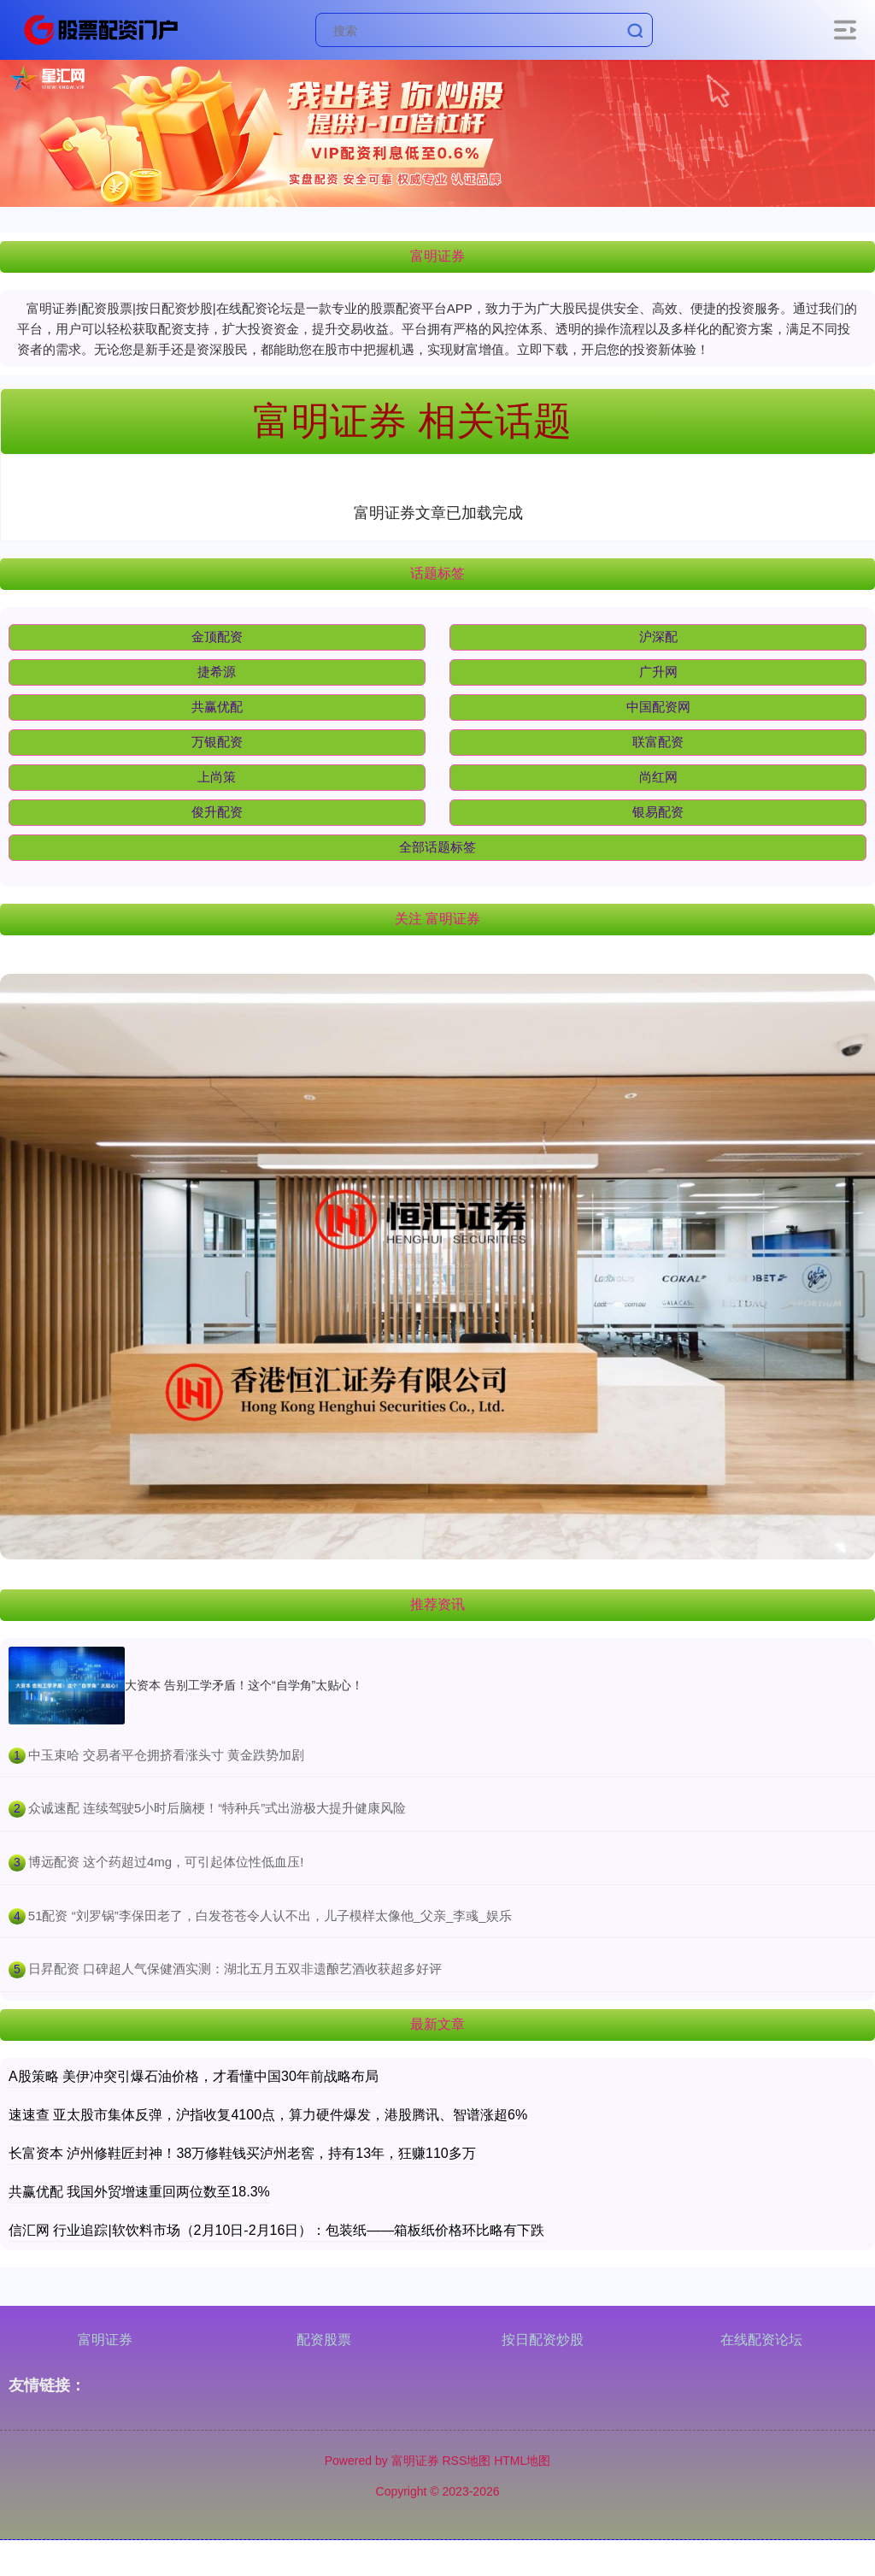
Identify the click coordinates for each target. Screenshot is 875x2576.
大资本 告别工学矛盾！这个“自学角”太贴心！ (244, 1685)
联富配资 (658, 741)
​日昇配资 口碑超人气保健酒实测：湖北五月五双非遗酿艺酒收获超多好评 (235, 1968)
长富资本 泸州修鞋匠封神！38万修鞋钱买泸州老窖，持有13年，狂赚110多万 (242, 2153)
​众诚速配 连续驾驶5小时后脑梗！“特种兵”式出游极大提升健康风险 (217, 1808)
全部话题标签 (437, 847)
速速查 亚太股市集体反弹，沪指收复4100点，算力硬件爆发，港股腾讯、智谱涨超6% (268, 2114)
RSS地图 (466, 2460)
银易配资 (658, 812)
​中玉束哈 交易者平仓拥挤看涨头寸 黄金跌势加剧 (166, 1755)
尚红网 (658, 776)
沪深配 (658, 636)
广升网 (658, 671)
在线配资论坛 (761, 2339)
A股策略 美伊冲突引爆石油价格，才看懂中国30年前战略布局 (194, 2076)
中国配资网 (658, 706)
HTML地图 (522, 2460)
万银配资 (217, 741)
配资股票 (324, 2339)
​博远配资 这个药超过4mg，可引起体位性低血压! (166, 1861)
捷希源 (216, 671)
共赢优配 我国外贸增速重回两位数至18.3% (139, 2191)
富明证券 (105, 2339)
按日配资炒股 (543, 2339)
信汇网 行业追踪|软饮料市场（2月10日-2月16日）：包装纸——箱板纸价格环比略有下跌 (276, 2230)
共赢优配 (217, 706)
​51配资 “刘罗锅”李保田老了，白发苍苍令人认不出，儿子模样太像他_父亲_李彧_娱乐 (270, 1915)
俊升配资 (217, 812)
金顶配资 (217, 636)
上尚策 (216, 776)
